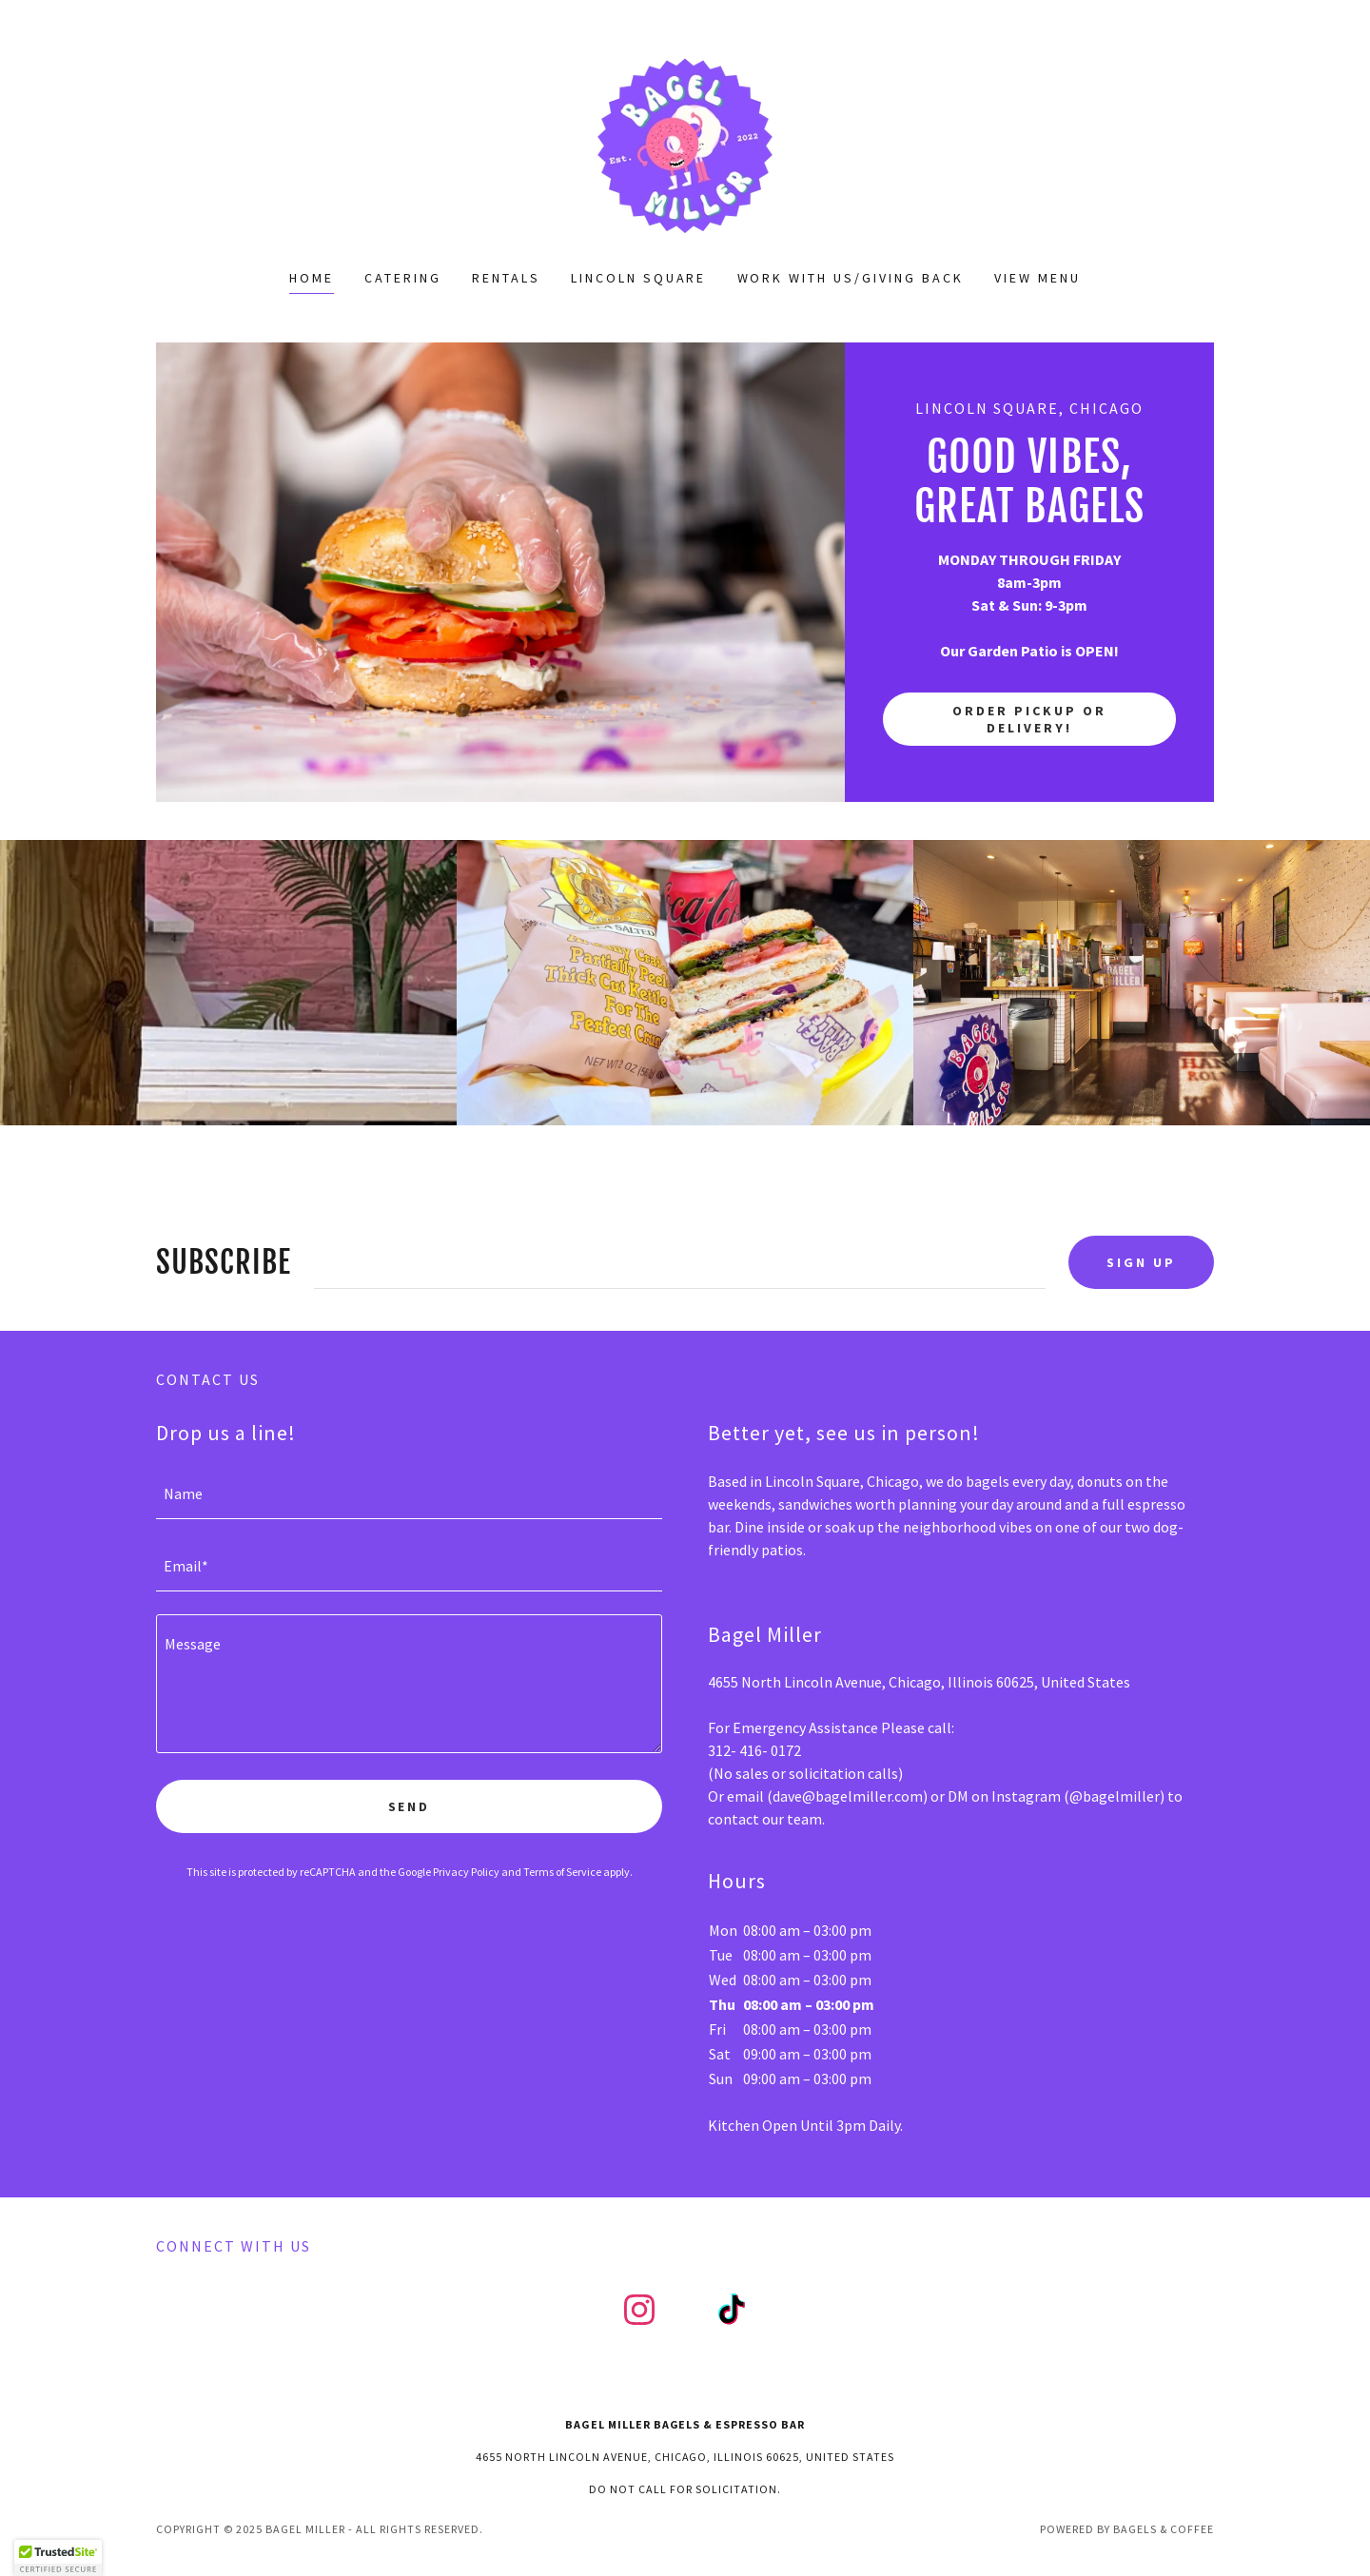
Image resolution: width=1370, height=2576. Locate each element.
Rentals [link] (506, 277)
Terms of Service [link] (562, 1871)
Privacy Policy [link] (466, 1871)
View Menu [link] (1037, 277)
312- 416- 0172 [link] (754, 1750)
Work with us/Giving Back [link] (851, 277)
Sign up (1141, 1262)
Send (409, 1806)
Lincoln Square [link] (639, 277)
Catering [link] (402, 277)
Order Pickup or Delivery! (1029, 719)
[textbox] (680, 1262)
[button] (58, 2558)
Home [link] (311, 277)
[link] (685, 146)
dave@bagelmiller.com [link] (848, 1795)
